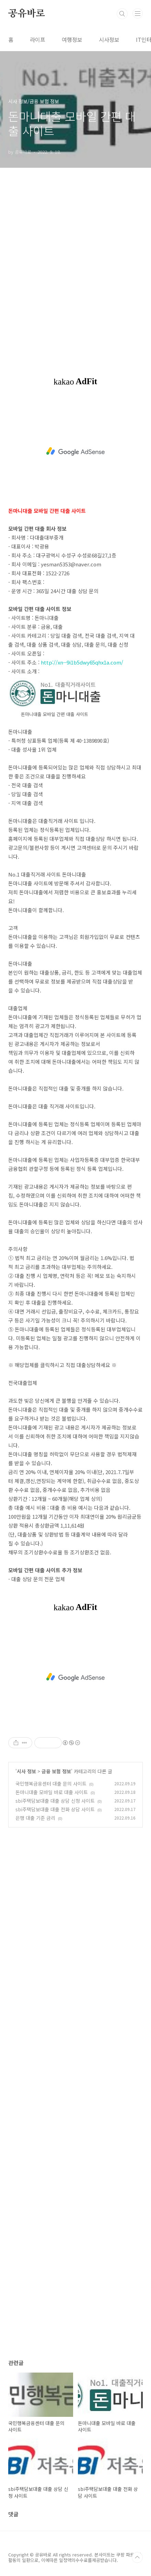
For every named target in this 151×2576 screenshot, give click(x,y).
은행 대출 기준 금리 (35, 1817)
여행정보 (72, 39)
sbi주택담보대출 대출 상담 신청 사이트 (55, 1800)
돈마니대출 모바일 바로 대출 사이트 (51, 1792)
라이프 (37, 39)
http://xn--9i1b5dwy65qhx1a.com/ (82, 662)
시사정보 (109, 39)
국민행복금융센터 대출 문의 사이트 (50, 1783)
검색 (122, 14)
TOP (137, 2557)
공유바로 (26, 14)
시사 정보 (26, 1771)
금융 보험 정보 (56, 1771)
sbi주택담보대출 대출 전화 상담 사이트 (55, 1809)
